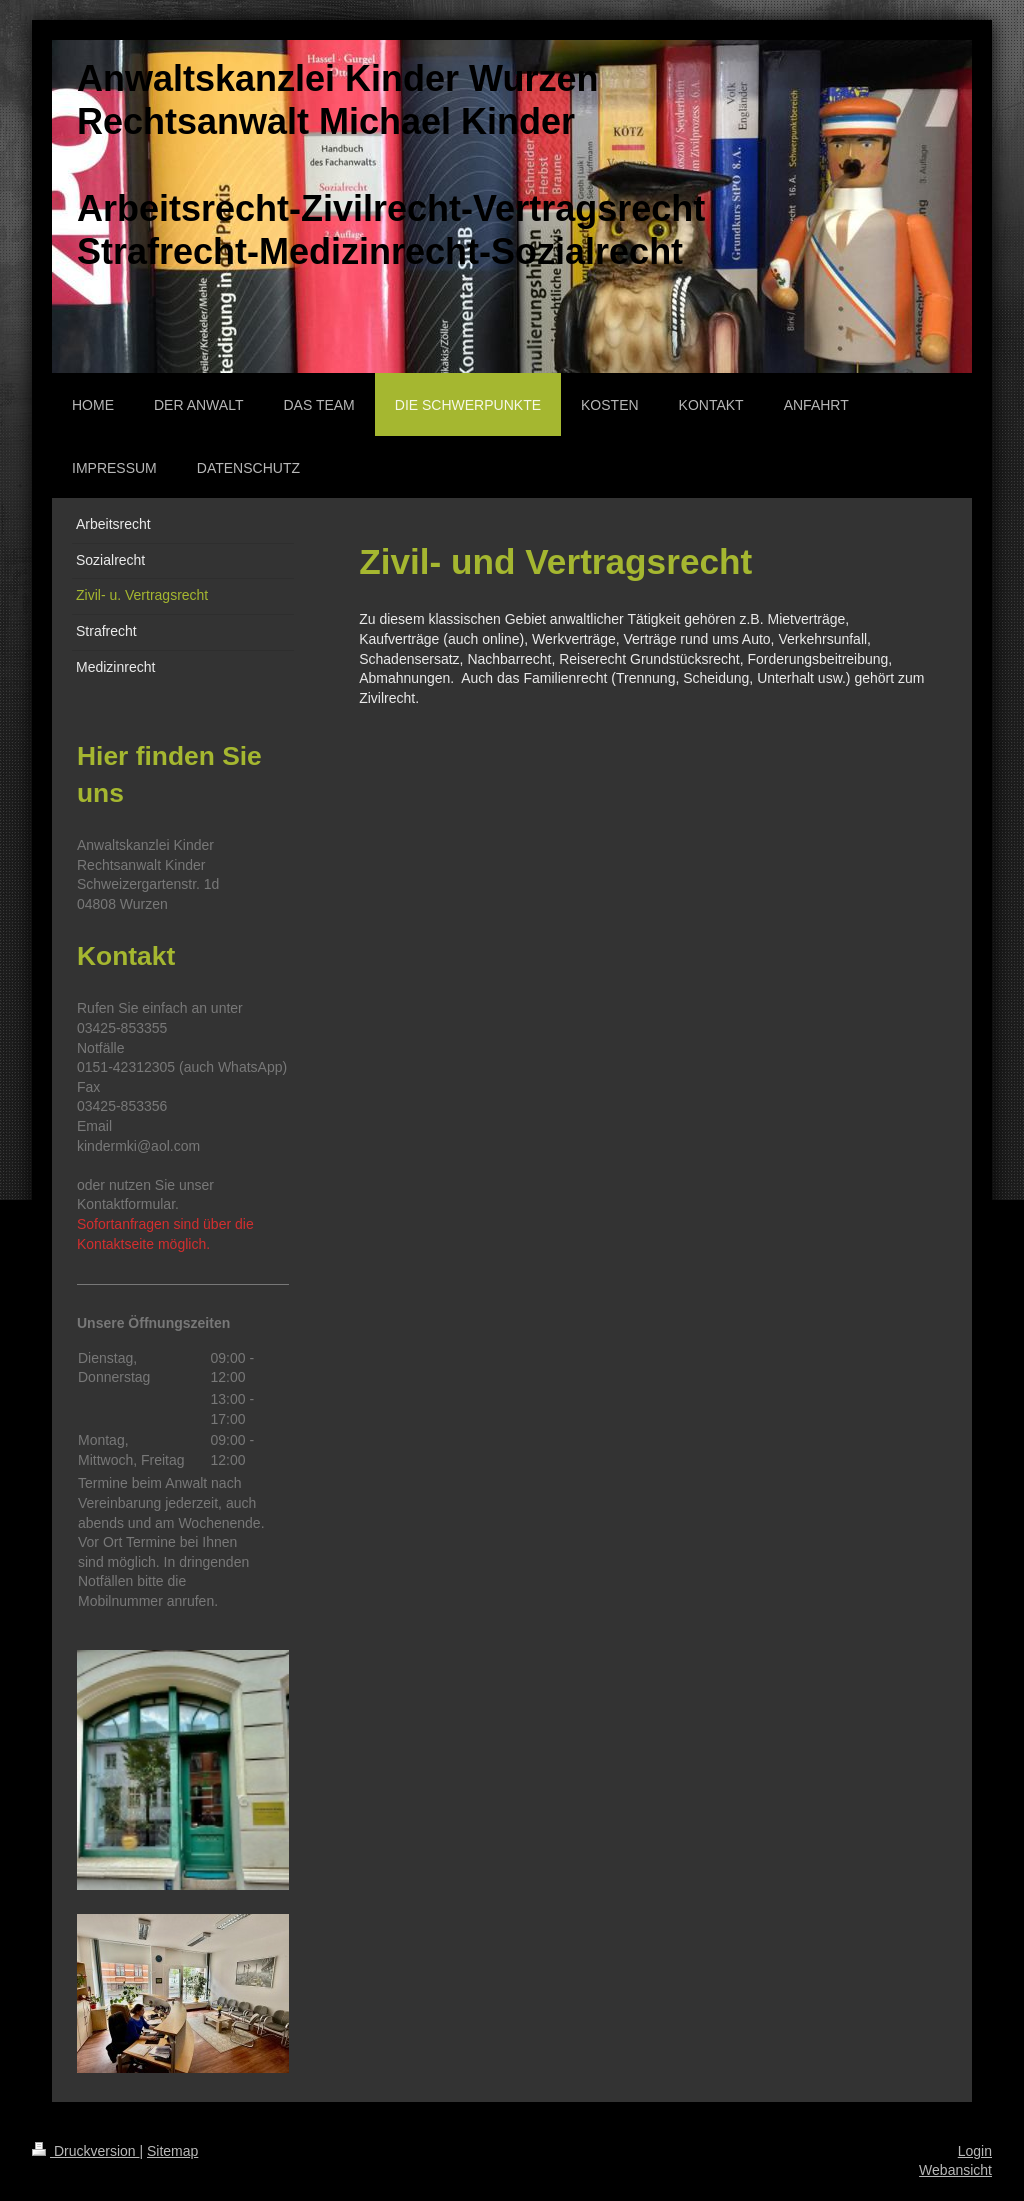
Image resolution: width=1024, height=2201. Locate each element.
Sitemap (172, 2151)
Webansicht (955, 2170)
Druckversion (85, 2151)
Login (975, 2151)
